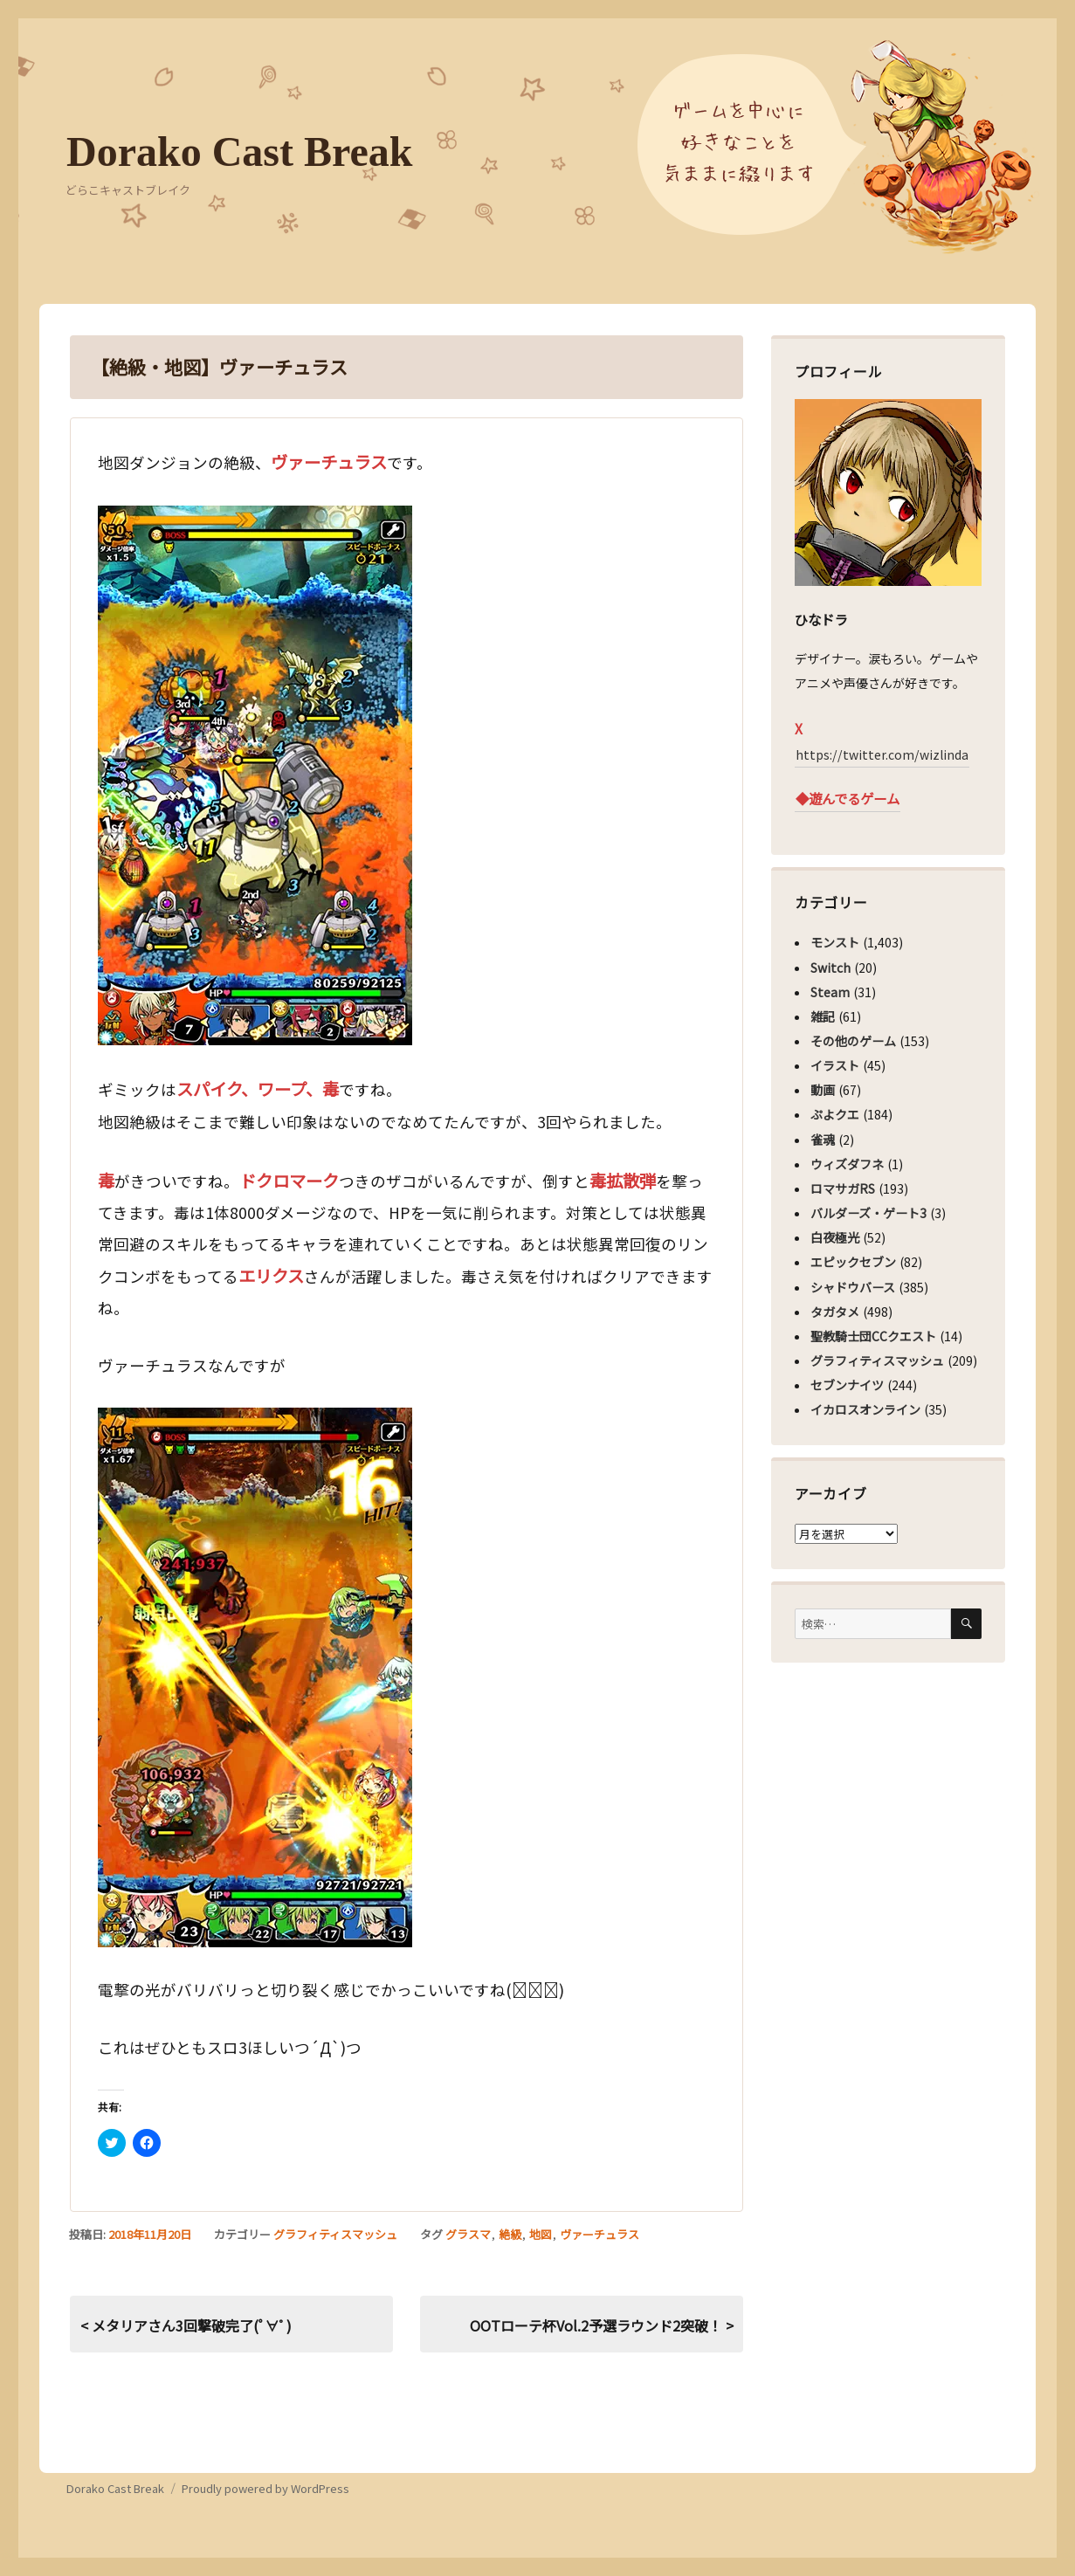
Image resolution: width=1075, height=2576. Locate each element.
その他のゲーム (853, 1041)
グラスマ (468, 2234)
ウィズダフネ (847, 1164)
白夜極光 (834, 1237)
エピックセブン (853, 1262)
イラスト (834, 1065)
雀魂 (822, 1139)
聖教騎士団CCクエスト (873, 1336)
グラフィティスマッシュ (335, 2234)
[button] (255, 775)
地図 (540, 2234)
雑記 (822, 1016)
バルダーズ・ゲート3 (868, 1213)
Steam (830, 992)
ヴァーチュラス (599, 2234)
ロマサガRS (842, 1188)
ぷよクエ (834, 1114)
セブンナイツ (847, 1385)
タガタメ (834, 1311)
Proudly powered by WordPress (265, 2488)
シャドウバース (852, 1287)
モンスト (834, 942)
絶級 (510, 2234)
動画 (822, 1090)
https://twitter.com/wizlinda (882, 754)
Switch (830, 967)
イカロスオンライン (865, 1409)
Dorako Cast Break (239, 151)
